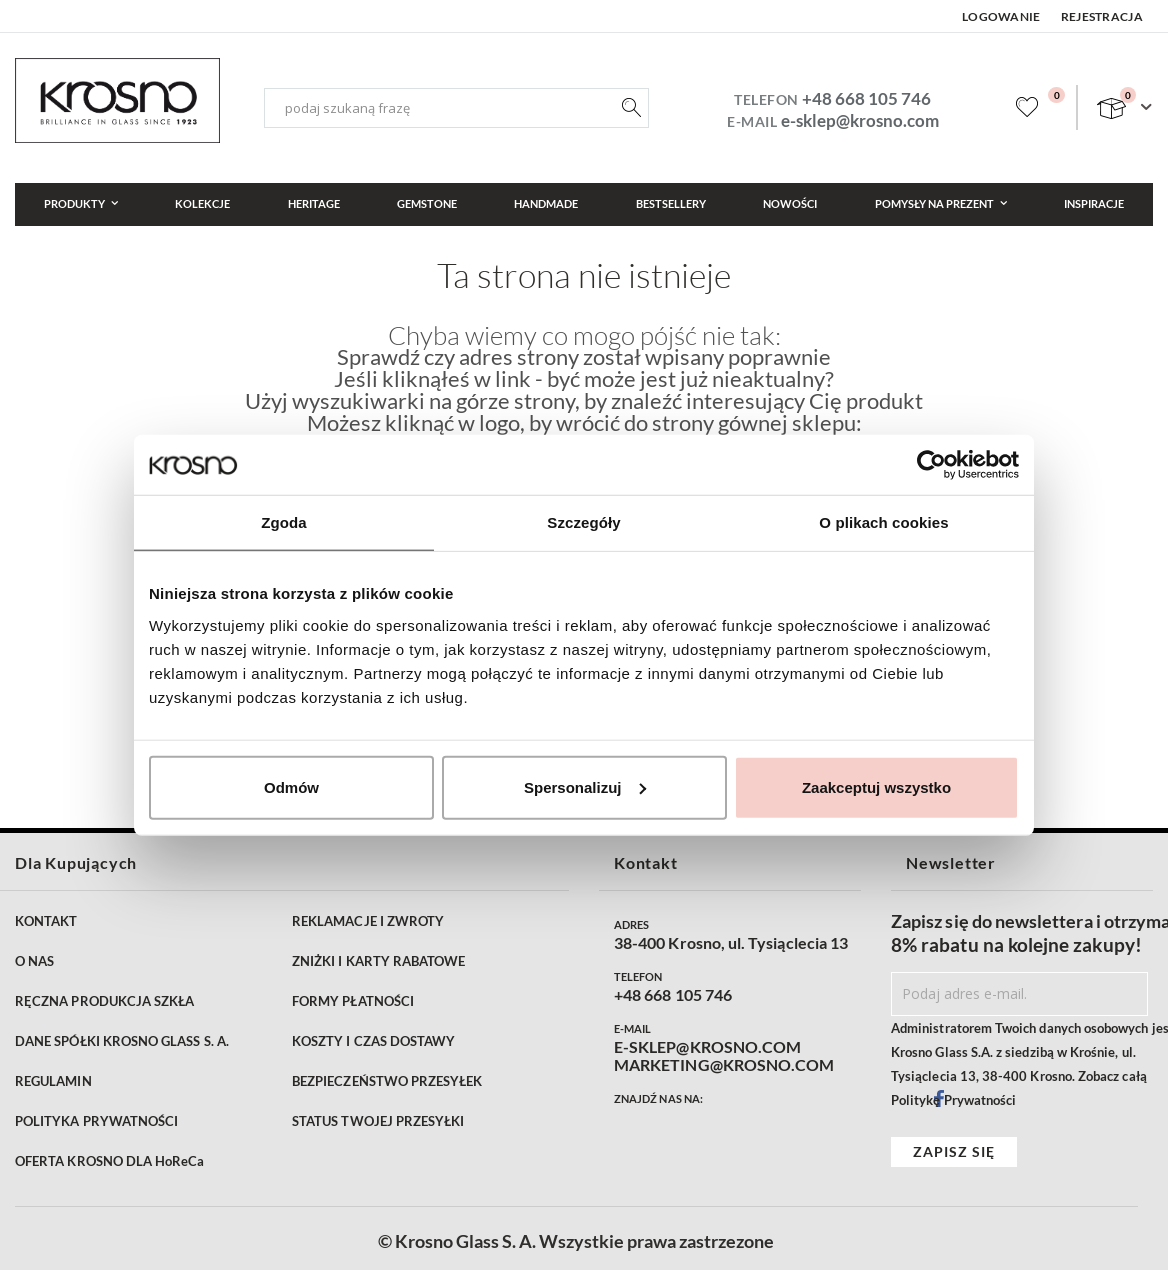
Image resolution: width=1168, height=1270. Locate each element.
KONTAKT (46, 921)
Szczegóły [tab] (583, 522)
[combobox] (456, 108)
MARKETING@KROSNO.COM (724, 1065)
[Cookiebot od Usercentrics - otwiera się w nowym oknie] (931, 465)
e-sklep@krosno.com (860, 120)
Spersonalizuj (585, 786)
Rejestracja (1102, 16)
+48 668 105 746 (866, 98)
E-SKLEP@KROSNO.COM (707, 1047)
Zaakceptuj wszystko (876, 786)
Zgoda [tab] (284, 522)
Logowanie (1001, 16)
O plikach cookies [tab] (883, 522)
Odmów (291, 786)
